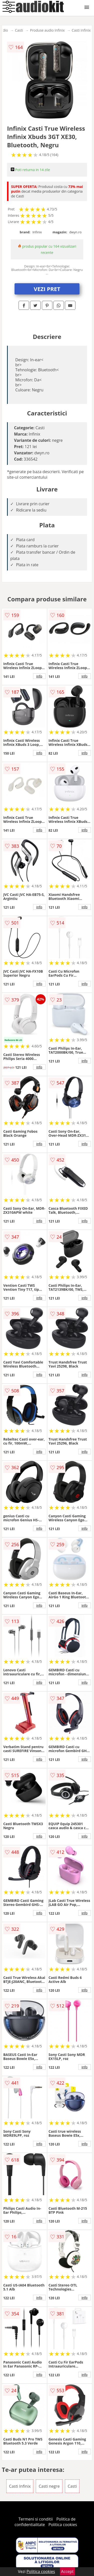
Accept (67, 2571)
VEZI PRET (47, 289)
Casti (19, 30)
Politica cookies (62, 2524)
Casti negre (49, 2486)
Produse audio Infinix (47, 30)
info (39, 676)
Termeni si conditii (36, 2519)
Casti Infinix (81, 30)
